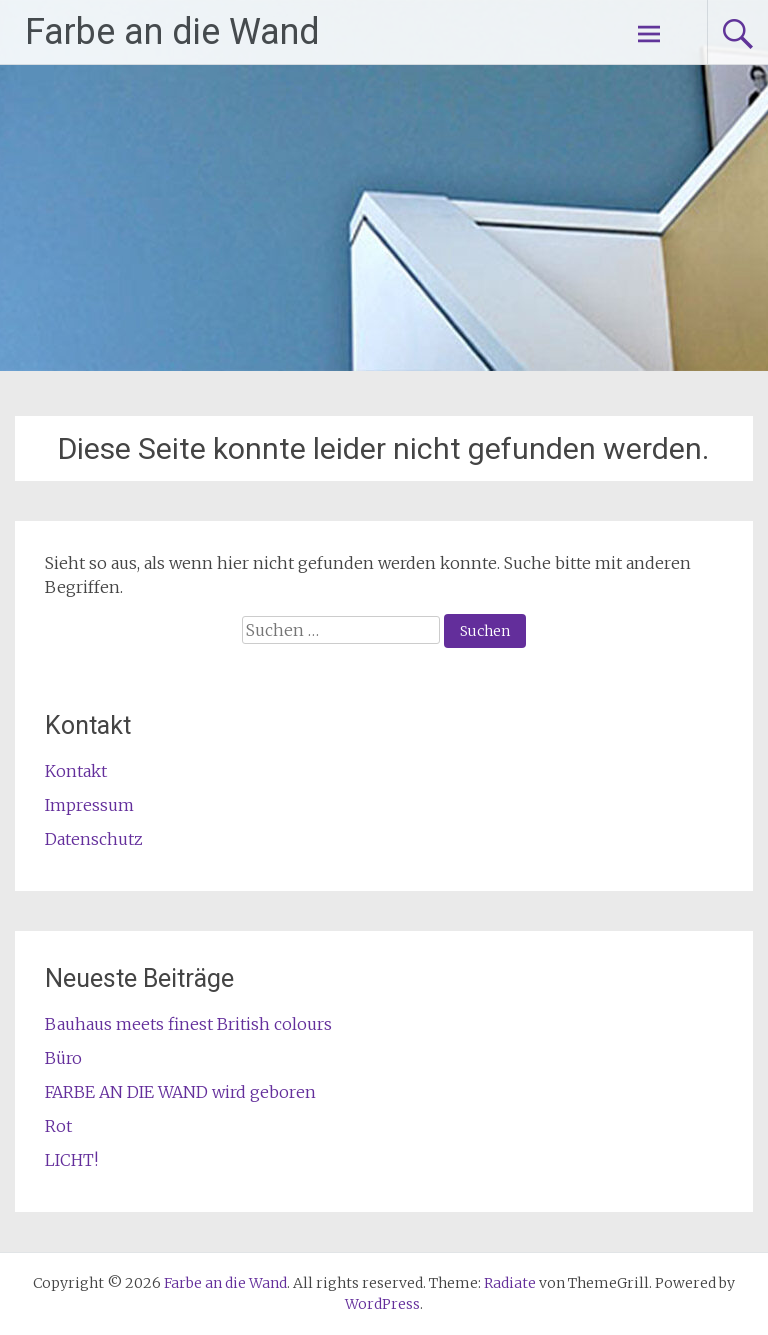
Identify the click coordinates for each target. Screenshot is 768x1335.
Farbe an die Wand (172, 32)
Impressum (89, 805)
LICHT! (71, 1160)
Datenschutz (94, 839)
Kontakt (76, 771)
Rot (58, 1126)
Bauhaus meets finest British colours (188, 1024)
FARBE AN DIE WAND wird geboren (180, 1092)
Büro (63, 1058)
